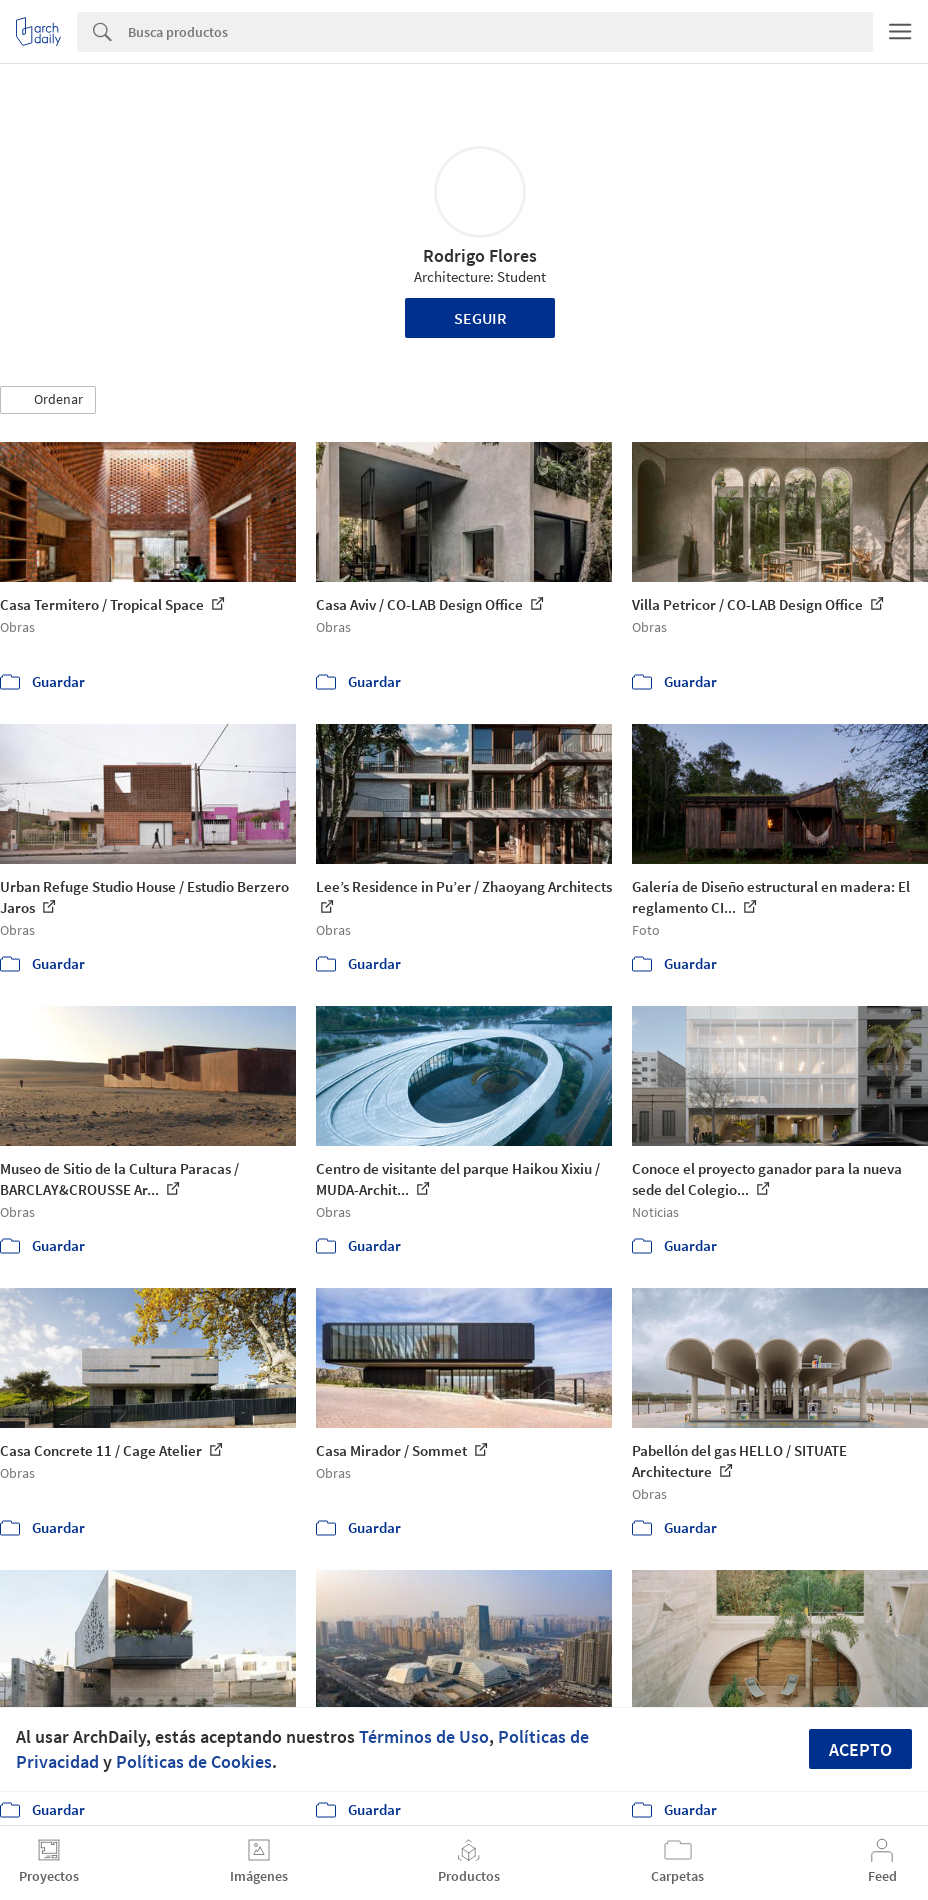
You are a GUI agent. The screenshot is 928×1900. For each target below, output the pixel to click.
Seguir (480, 318)
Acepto (860, 1749)
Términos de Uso (424, 1736)
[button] (48, 400)
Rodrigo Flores (480, 255)
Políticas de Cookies (194, 1761)
